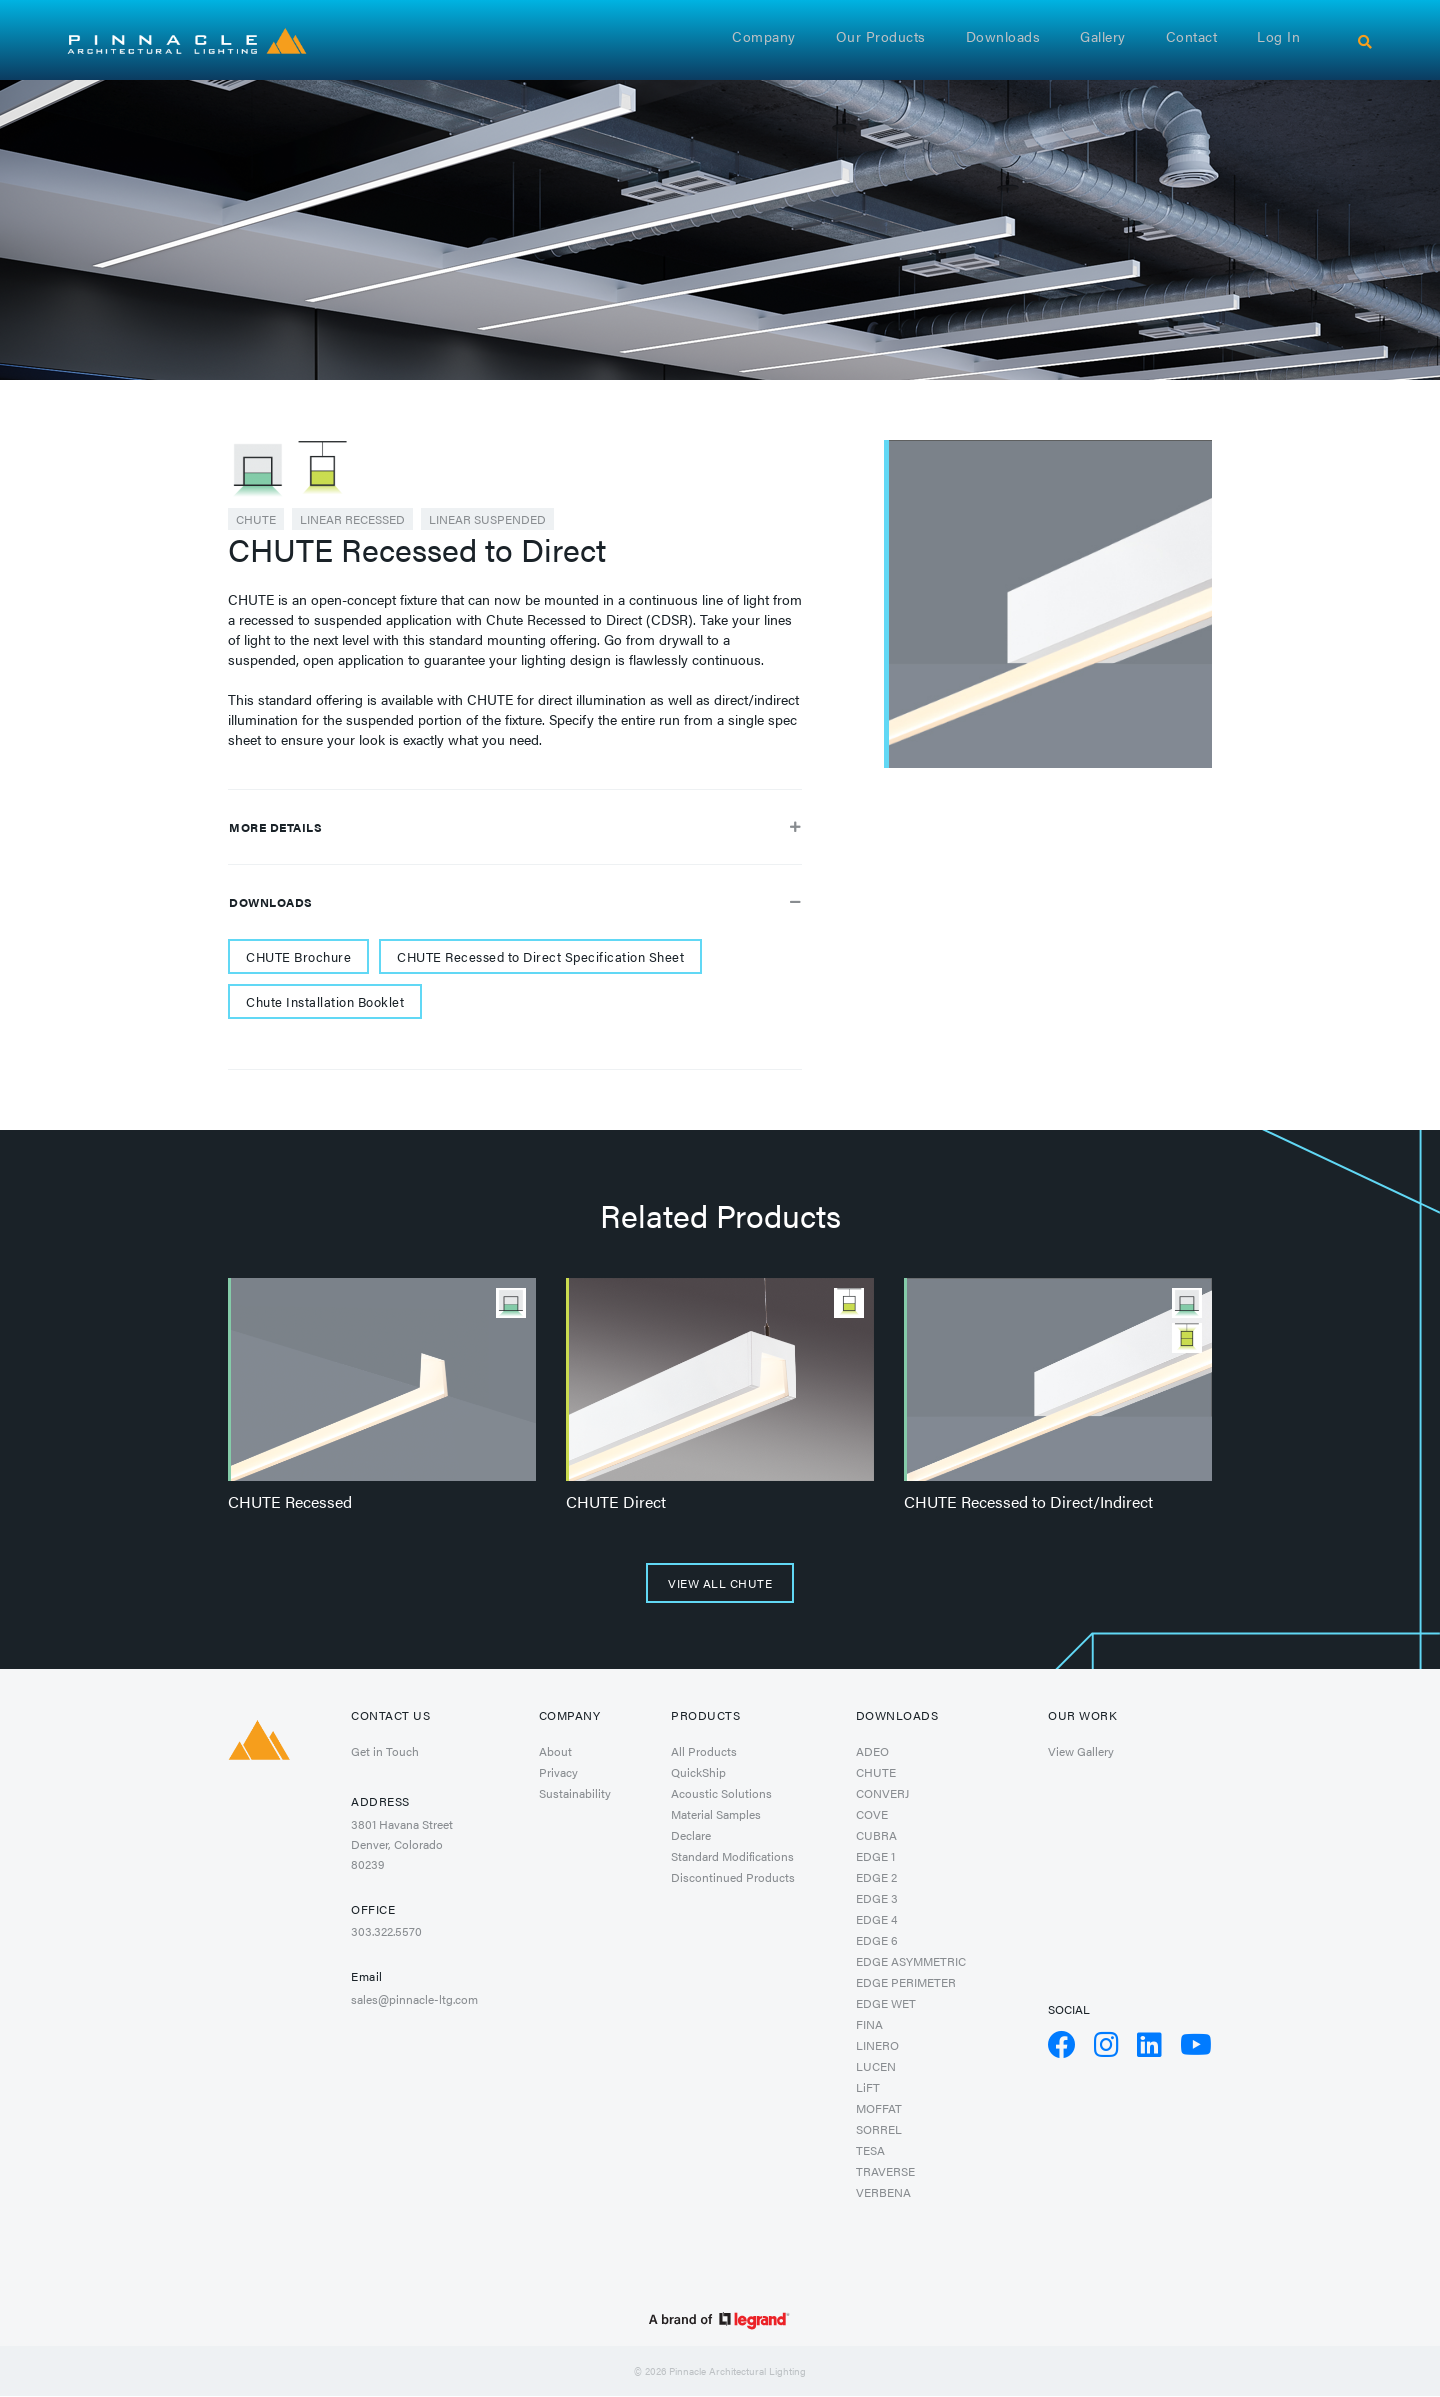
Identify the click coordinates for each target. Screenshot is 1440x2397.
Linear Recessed (352, 519)
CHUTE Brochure (298, 956)
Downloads (1003, 36)
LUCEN (876, 2066)
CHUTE (256, 519)
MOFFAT (879, 2108)
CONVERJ (882, 1793)
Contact (1192, 36)
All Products (704, 1751)
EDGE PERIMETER (906, 1982)
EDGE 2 (876, 1877)
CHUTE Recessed (290, 1502)
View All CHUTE (720, 1583)
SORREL (879, 2129)
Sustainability (575, 1793)
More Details (515, 827)
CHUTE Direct (616, 1502)
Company (764, 36)
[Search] (1365, 42)
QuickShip (698, 1772)
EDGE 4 (876, 1919)
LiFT (868, 2087)
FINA (869, 2024)
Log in (1278, 36)
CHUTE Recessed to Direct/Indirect (1028, 1502)
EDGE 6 (877, 1940)
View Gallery (1081, 1751)
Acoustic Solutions (721, 1793)
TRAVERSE (885, 2171)
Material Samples (716, 1814)
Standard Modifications (732, 1856)
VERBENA (883, 2192)
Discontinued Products (733, 1877)
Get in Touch (385, 1751)
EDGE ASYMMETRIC (911, 1961)
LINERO (877, 2045)
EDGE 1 (875, 1856)
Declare (691, 1835)
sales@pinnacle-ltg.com (414, 1999)
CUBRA (876, 1835)
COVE (872, 1814)
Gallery (1103, 36)
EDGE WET (886, 2003)
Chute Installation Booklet (325, 1001)
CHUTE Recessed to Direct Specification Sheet (540, 956)
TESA (870, 2150)
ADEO (872, 1751)
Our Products (881, 36)
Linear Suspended (487, 519)
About (555, 1751)
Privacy (558, 1772)
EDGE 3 (877, 1898)
